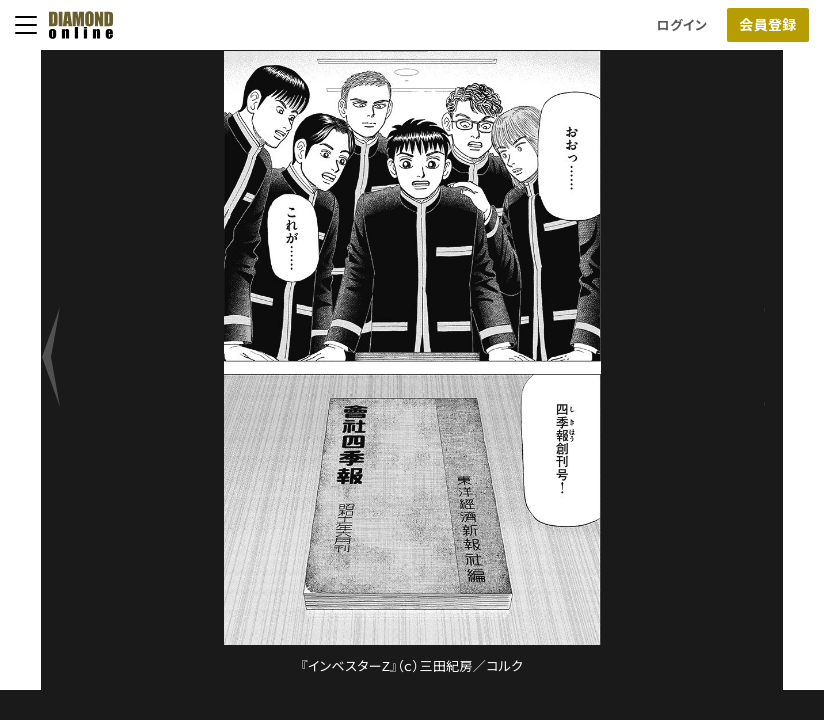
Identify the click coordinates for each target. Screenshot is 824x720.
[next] (61, 370)
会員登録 (767, 25)
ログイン (682, 25)
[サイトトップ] (75, 25)
